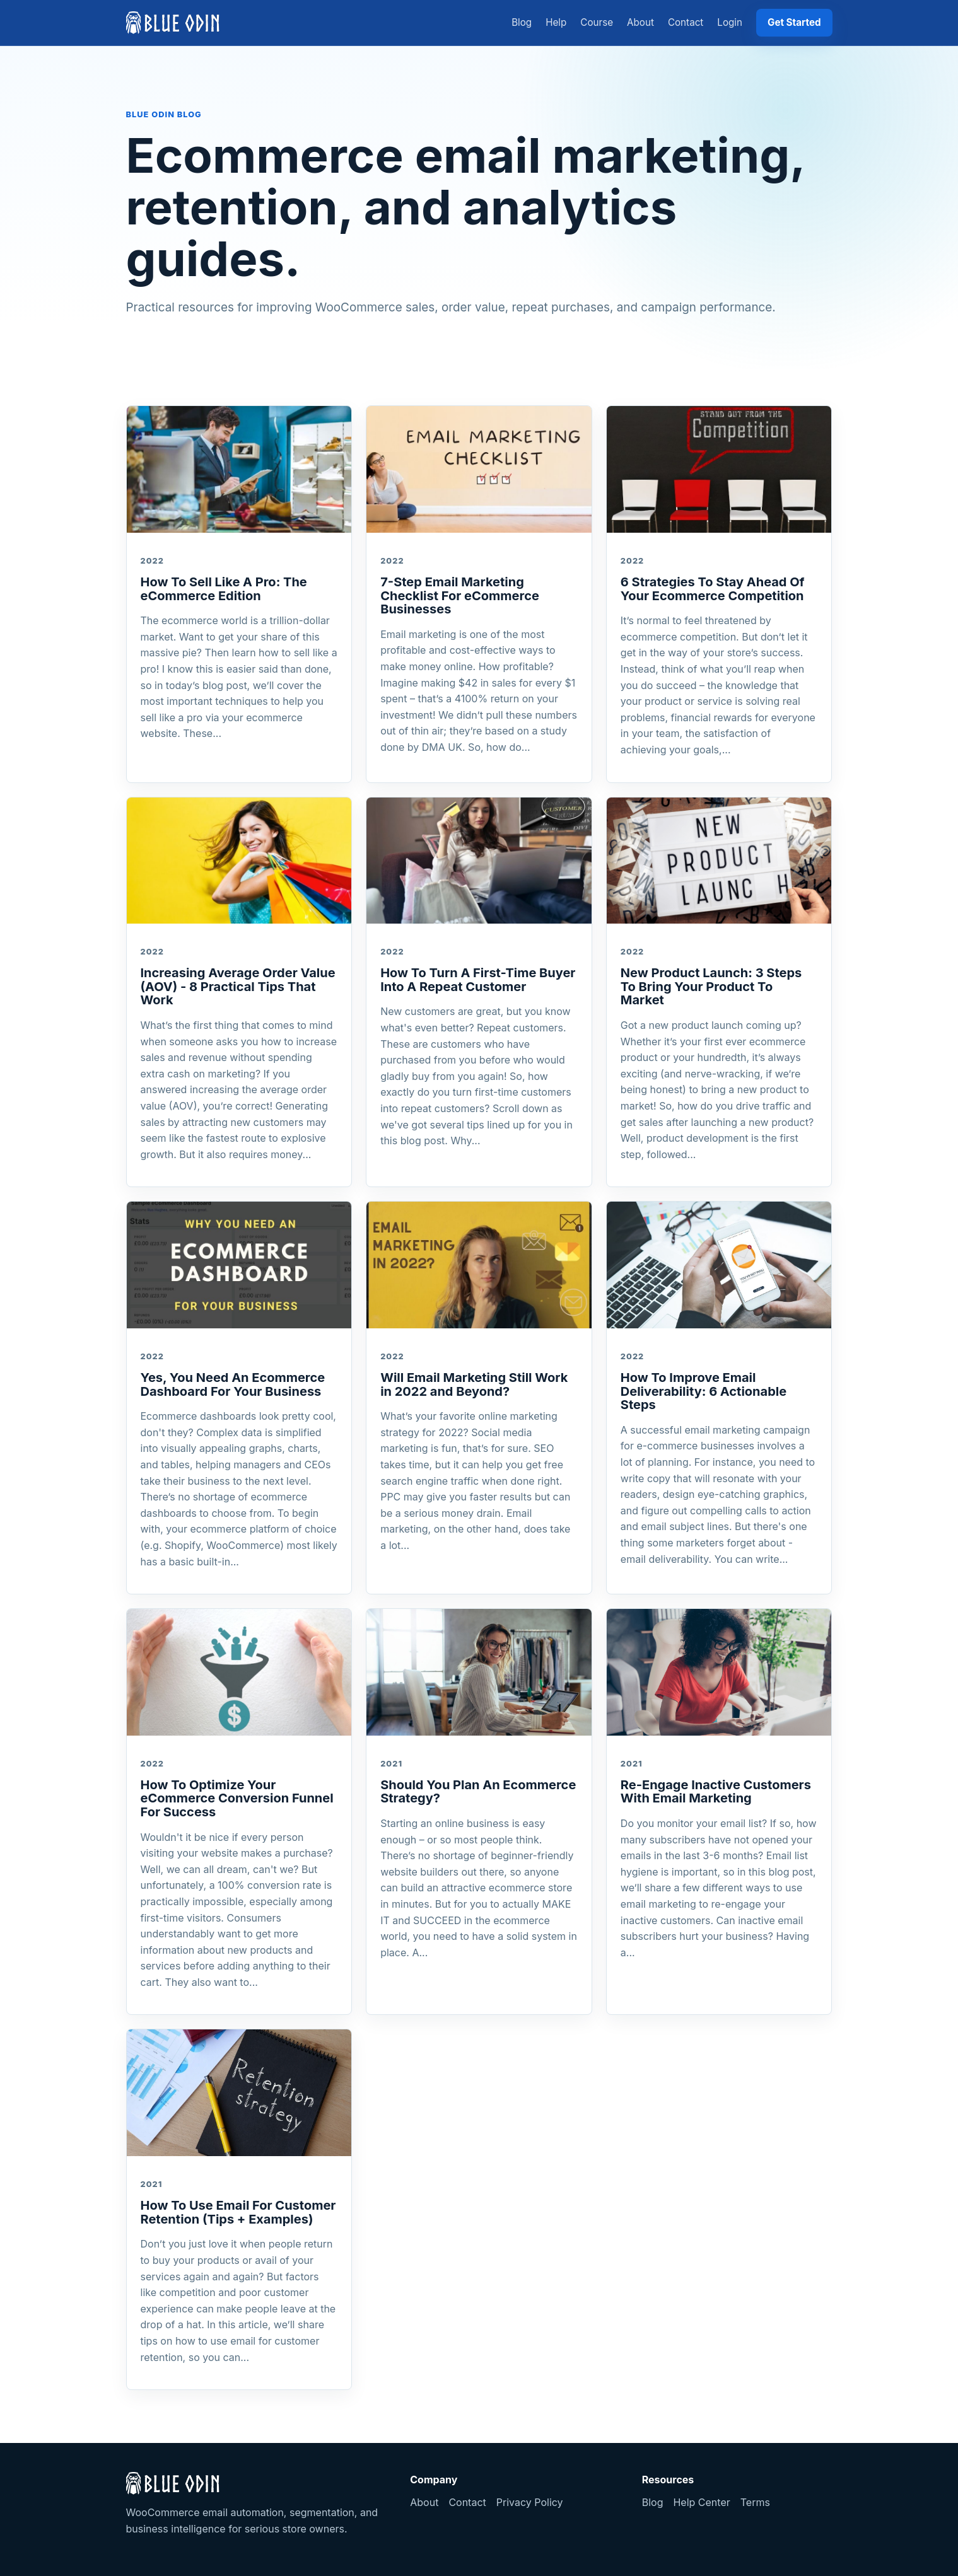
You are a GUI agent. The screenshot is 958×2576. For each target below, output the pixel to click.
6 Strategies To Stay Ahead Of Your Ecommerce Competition (713, 588)
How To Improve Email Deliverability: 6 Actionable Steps (703, 1391)
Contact (685, 22)
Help (556, 22)
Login (729, 22)
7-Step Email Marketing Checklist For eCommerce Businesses (459, 595)
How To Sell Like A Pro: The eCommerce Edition (224, 588)
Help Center (701, 2502)
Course (596, 22)
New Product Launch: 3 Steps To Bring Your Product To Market (711, 986)
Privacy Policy (529, 2502)
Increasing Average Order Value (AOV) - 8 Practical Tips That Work (238, 986)
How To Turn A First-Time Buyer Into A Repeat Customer (477, 979)
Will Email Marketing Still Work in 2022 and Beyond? (474, 1384)
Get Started (794, 22)
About (640, 22)
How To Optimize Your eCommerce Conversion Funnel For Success (237, 1798)
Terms (755, 2502)
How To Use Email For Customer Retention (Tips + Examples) (238, 2212)
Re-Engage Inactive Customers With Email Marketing (716, 1791)
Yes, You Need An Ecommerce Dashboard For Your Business (233, 1384)
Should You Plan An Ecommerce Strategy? (478, 1791)
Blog (521, 22)
